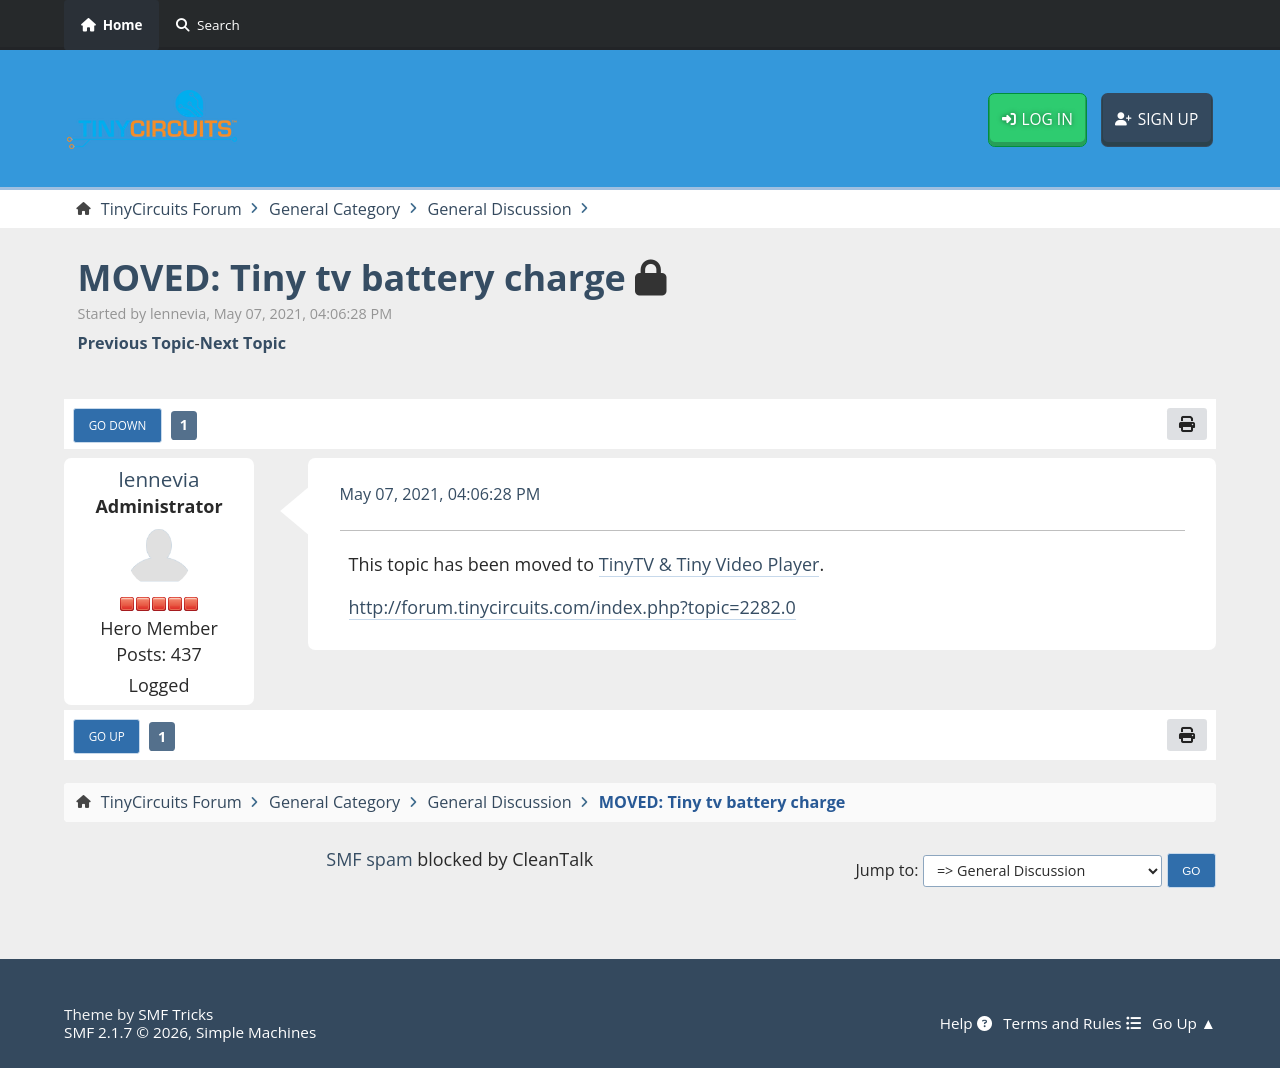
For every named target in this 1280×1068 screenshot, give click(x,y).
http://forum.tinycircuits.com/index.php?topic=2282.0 (572, 607)
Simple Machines (256, 1032)
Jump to (884, 870)
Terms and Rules (1071, 1023)
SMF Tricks (175, 1014)
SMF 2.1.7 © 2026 (126, 1032)
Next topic (243, 343)
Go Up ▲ (1184, 1023)
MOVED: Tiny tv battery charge (352, 277)
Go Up (107, 736)
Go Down (118, 425)
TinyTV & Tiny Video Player (709, 564)
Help (966, 1023)
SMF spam (369, 859)
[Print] (1187, 424)
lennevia (159, 479)
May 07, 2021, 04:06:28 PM (440, 494)
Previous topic (136, 343)
